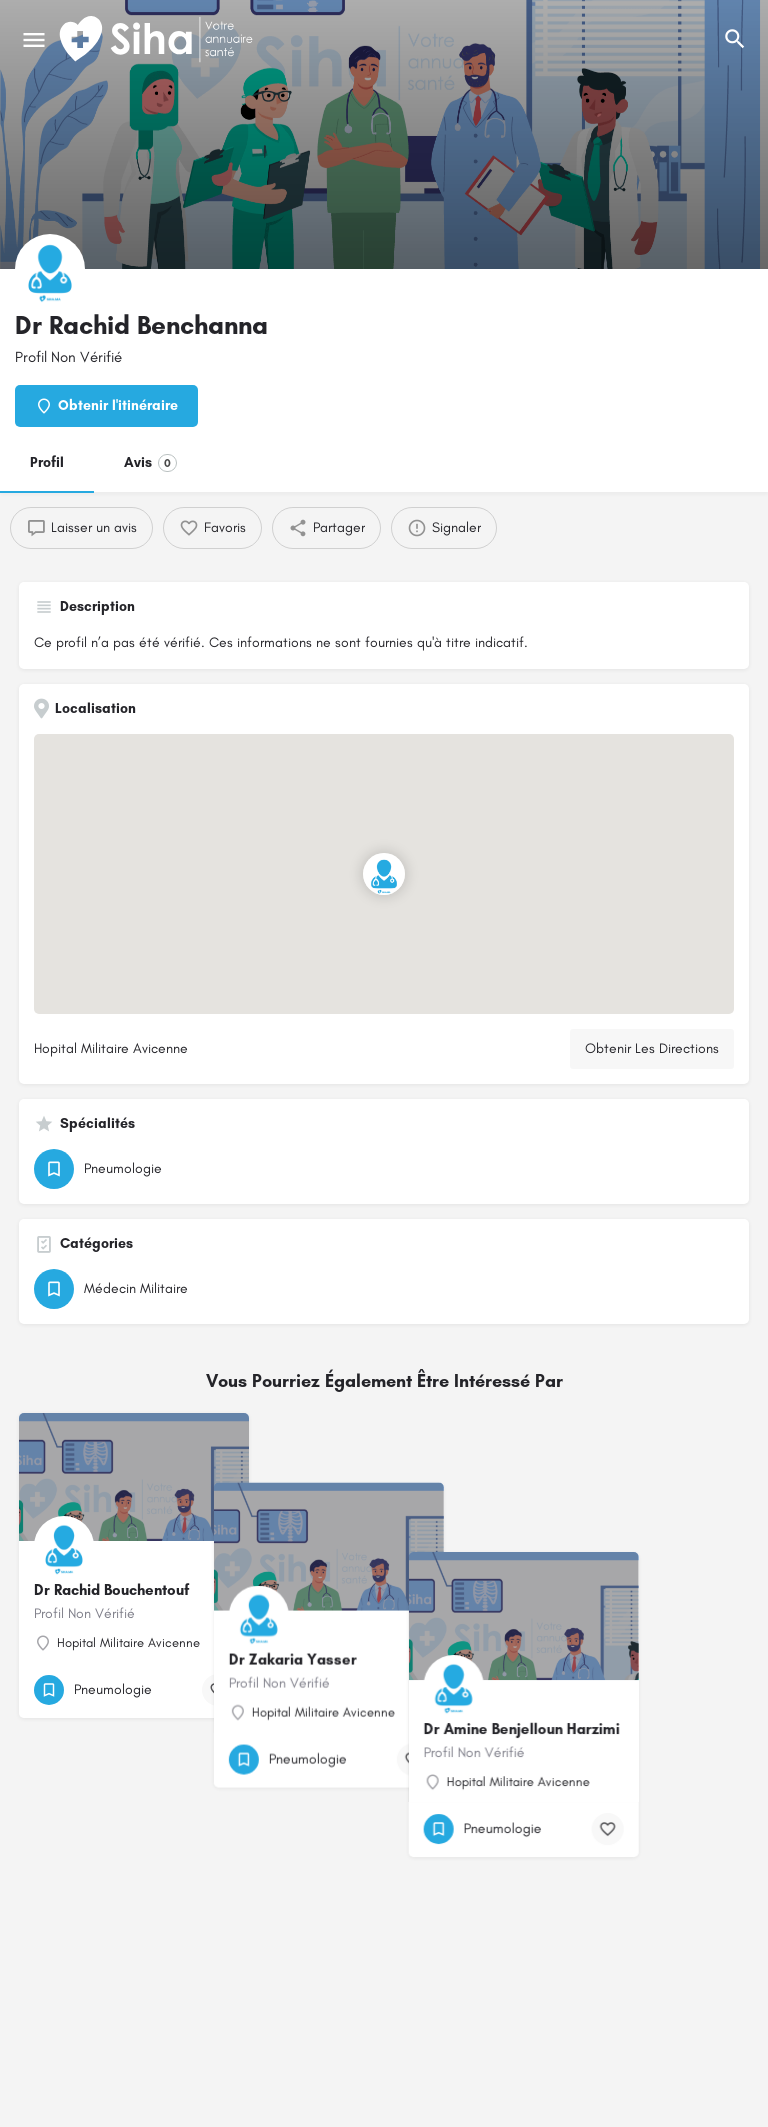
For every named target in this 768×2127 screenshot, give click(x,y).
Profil (47, 462)
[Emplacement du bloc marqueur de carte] (384, 874)
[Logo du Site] (158, 40)
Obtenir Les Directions (652, 1048)
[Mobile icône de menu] (34, 40)
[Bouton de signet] (218, 1690)
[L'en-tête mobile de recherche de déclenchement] (735, 39)
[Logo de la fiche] (50, 269)
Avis (150, 463)
